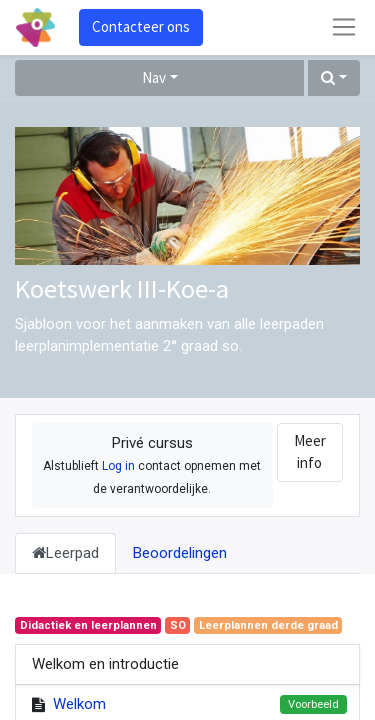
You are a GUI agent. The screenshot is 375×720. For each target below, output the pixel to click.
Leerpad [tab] (65, 553)
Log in (118, 466)
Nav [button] (154, 77)
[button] (334, 78)
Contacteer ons (141, 26)
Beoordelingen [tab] (180, 553)
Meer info (310, 452)
